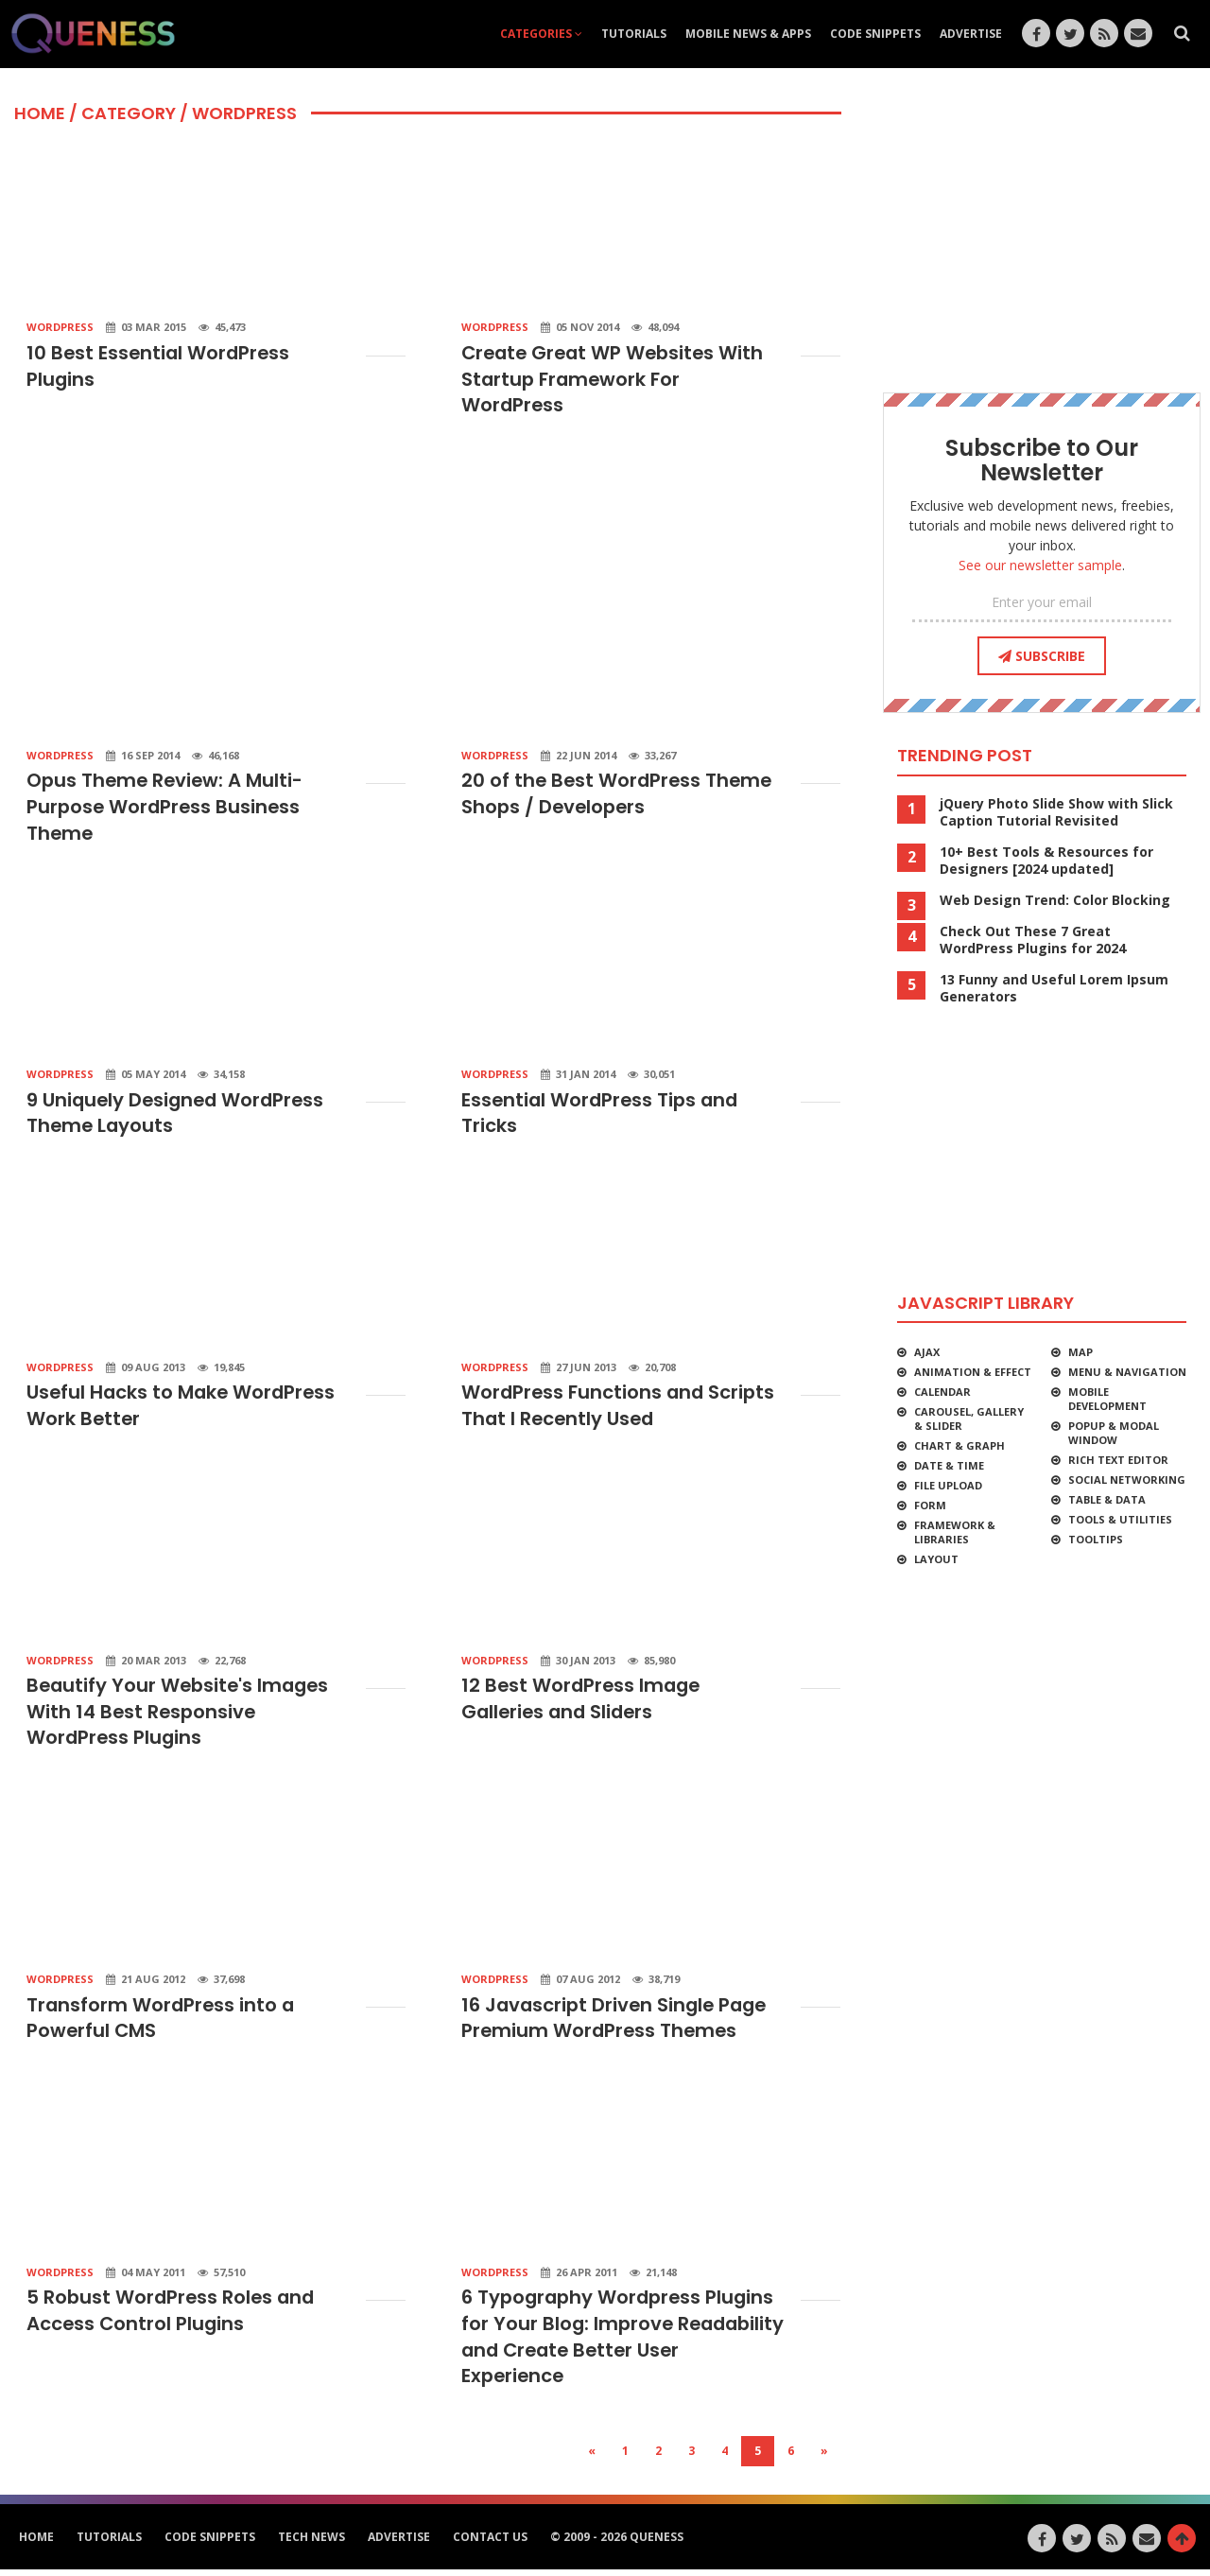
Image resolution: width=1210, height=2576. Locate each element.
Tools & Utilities (1120, 1519)
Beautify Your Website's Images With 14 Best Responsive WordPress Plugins (181, 1716)
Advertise (971, 34)
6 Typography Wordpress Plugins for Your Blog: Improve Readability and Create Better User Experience (621, 2343)
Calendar (942, 1391)
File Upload (948, 1485)
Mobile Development (1107, 1398)
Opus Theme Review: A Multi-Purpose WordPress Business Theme (166, 808)
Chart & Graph (959, 1445)
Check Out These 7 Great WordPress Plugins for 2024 (1033, 940)
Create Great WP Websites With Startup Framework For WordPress (616, 380)
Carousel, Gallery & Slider (969, 1418)
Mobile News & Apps (748, 34)
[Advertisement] (425, 499)
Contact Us (490, 2543)
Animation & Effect (972, 1372)
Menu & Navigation (1127, 1372)
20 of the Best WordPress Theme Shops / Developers (619, 795)
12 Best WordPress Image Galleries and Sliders (583, 1703)
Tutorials (633, 34)
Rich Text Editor (1118, 1460)
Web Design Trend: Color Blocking (1055, 900)
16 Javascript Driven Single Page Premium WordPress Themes (617, 2022)
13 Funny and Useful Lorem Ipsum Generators (1054, 988)
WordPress (60, 327)
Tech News (311, 2543)
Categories (541, 34)
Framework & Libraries (954, 1532)
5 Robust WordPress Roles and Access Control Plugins (173, 2316)
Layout (936, 1559)
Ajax (927, 1352)
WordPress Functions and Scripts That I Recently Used (620, 1409)
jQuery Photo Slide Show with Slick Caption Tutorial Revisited (1056, 812)
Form (930, 1505)
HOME (39, 113)
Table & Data (1107, 1499)
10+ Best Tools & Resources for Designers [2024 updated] (1046, 861)
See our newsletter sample (1040, 565)
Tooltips (1095, 1539)
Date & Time (949, 1465)
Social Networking (1126, 1479)
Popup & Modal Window (1113, 1433)
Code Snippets (875, 34)
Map (1080, 1352)
